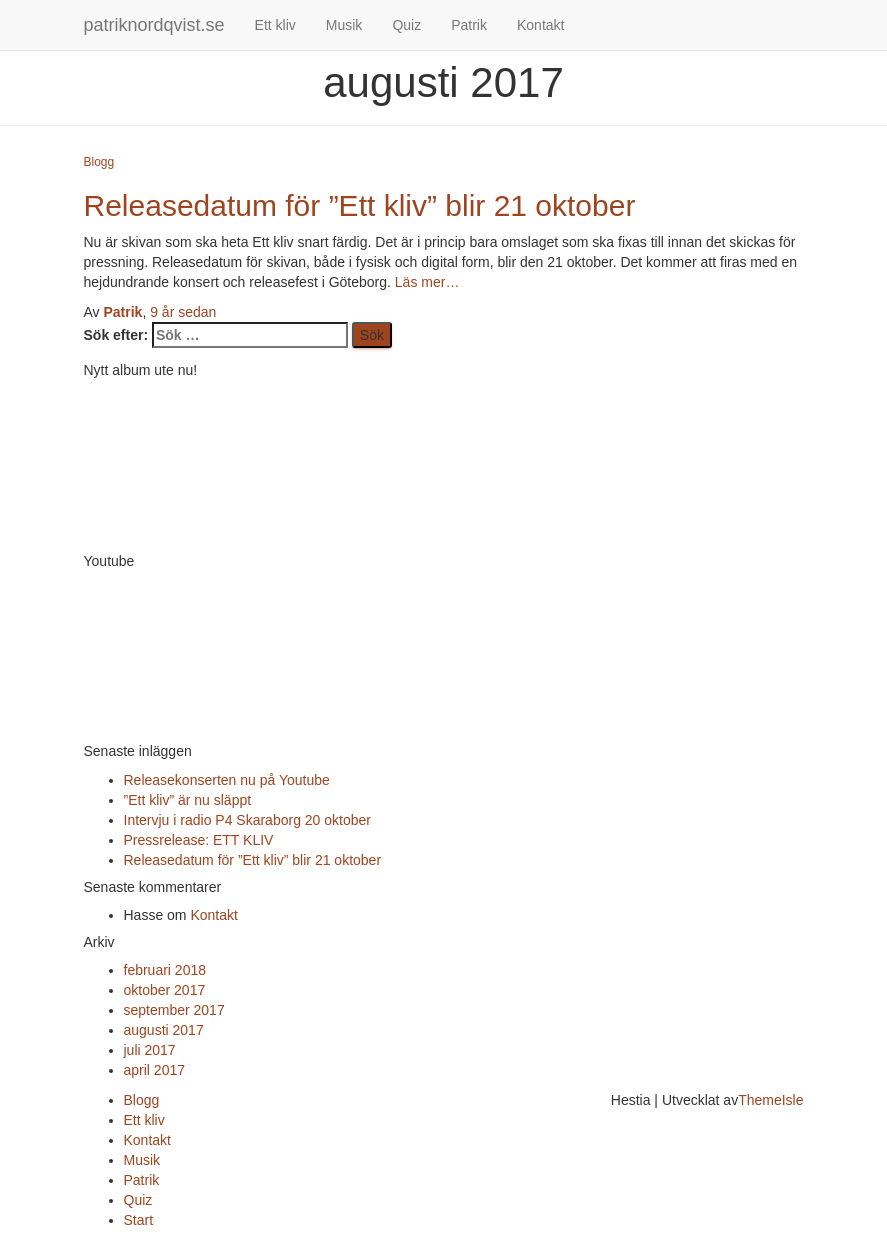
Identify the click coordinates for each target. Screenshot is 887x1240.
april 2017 (155, 1070)
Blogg (99, 162)
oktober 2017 (165, 990)
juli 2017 (150, 1050)
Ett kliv (275, 25)
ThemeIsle (770, 1100)
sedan (183, 312)
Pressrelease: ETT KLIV (199, 840)
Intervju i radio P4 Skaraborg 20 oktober (247, 820)
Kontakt (540, 25)
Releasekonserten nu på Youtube (227, 780)
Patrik (469, 25)
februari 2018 (165, 970)
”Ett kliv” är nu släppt (188, 800)
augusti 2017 (164, 1030)
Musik (344, 25)
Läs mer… (425, 282)
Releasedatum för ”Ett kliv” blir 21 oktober (360, 205)
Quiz (406, 25)
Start (139, 1220)
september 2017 (174, 1010)
